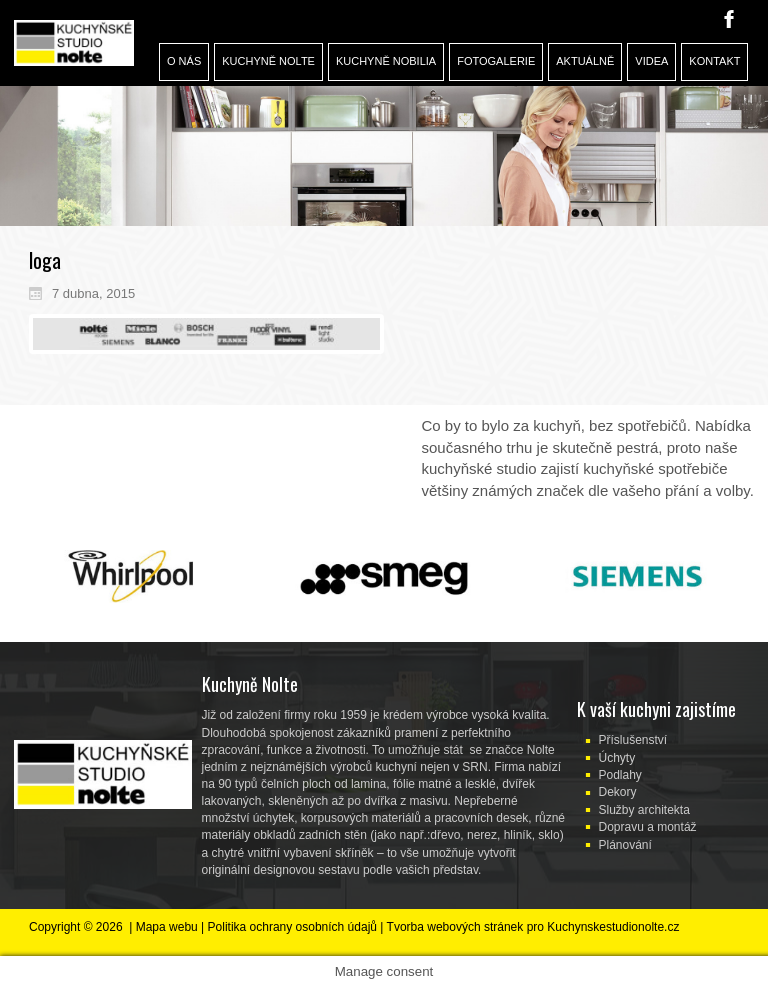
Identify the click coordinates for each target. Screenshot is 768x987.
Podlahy (620, 775)
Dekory (618, 792)
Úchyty (617, 758)
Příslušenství (633, 740)
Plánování (625, 845)
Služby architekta (644, 810)
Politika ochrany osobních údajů (292, 927)
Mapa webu (167, 927)
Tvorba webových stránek (455, 927)
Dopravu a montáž (648, 827)
